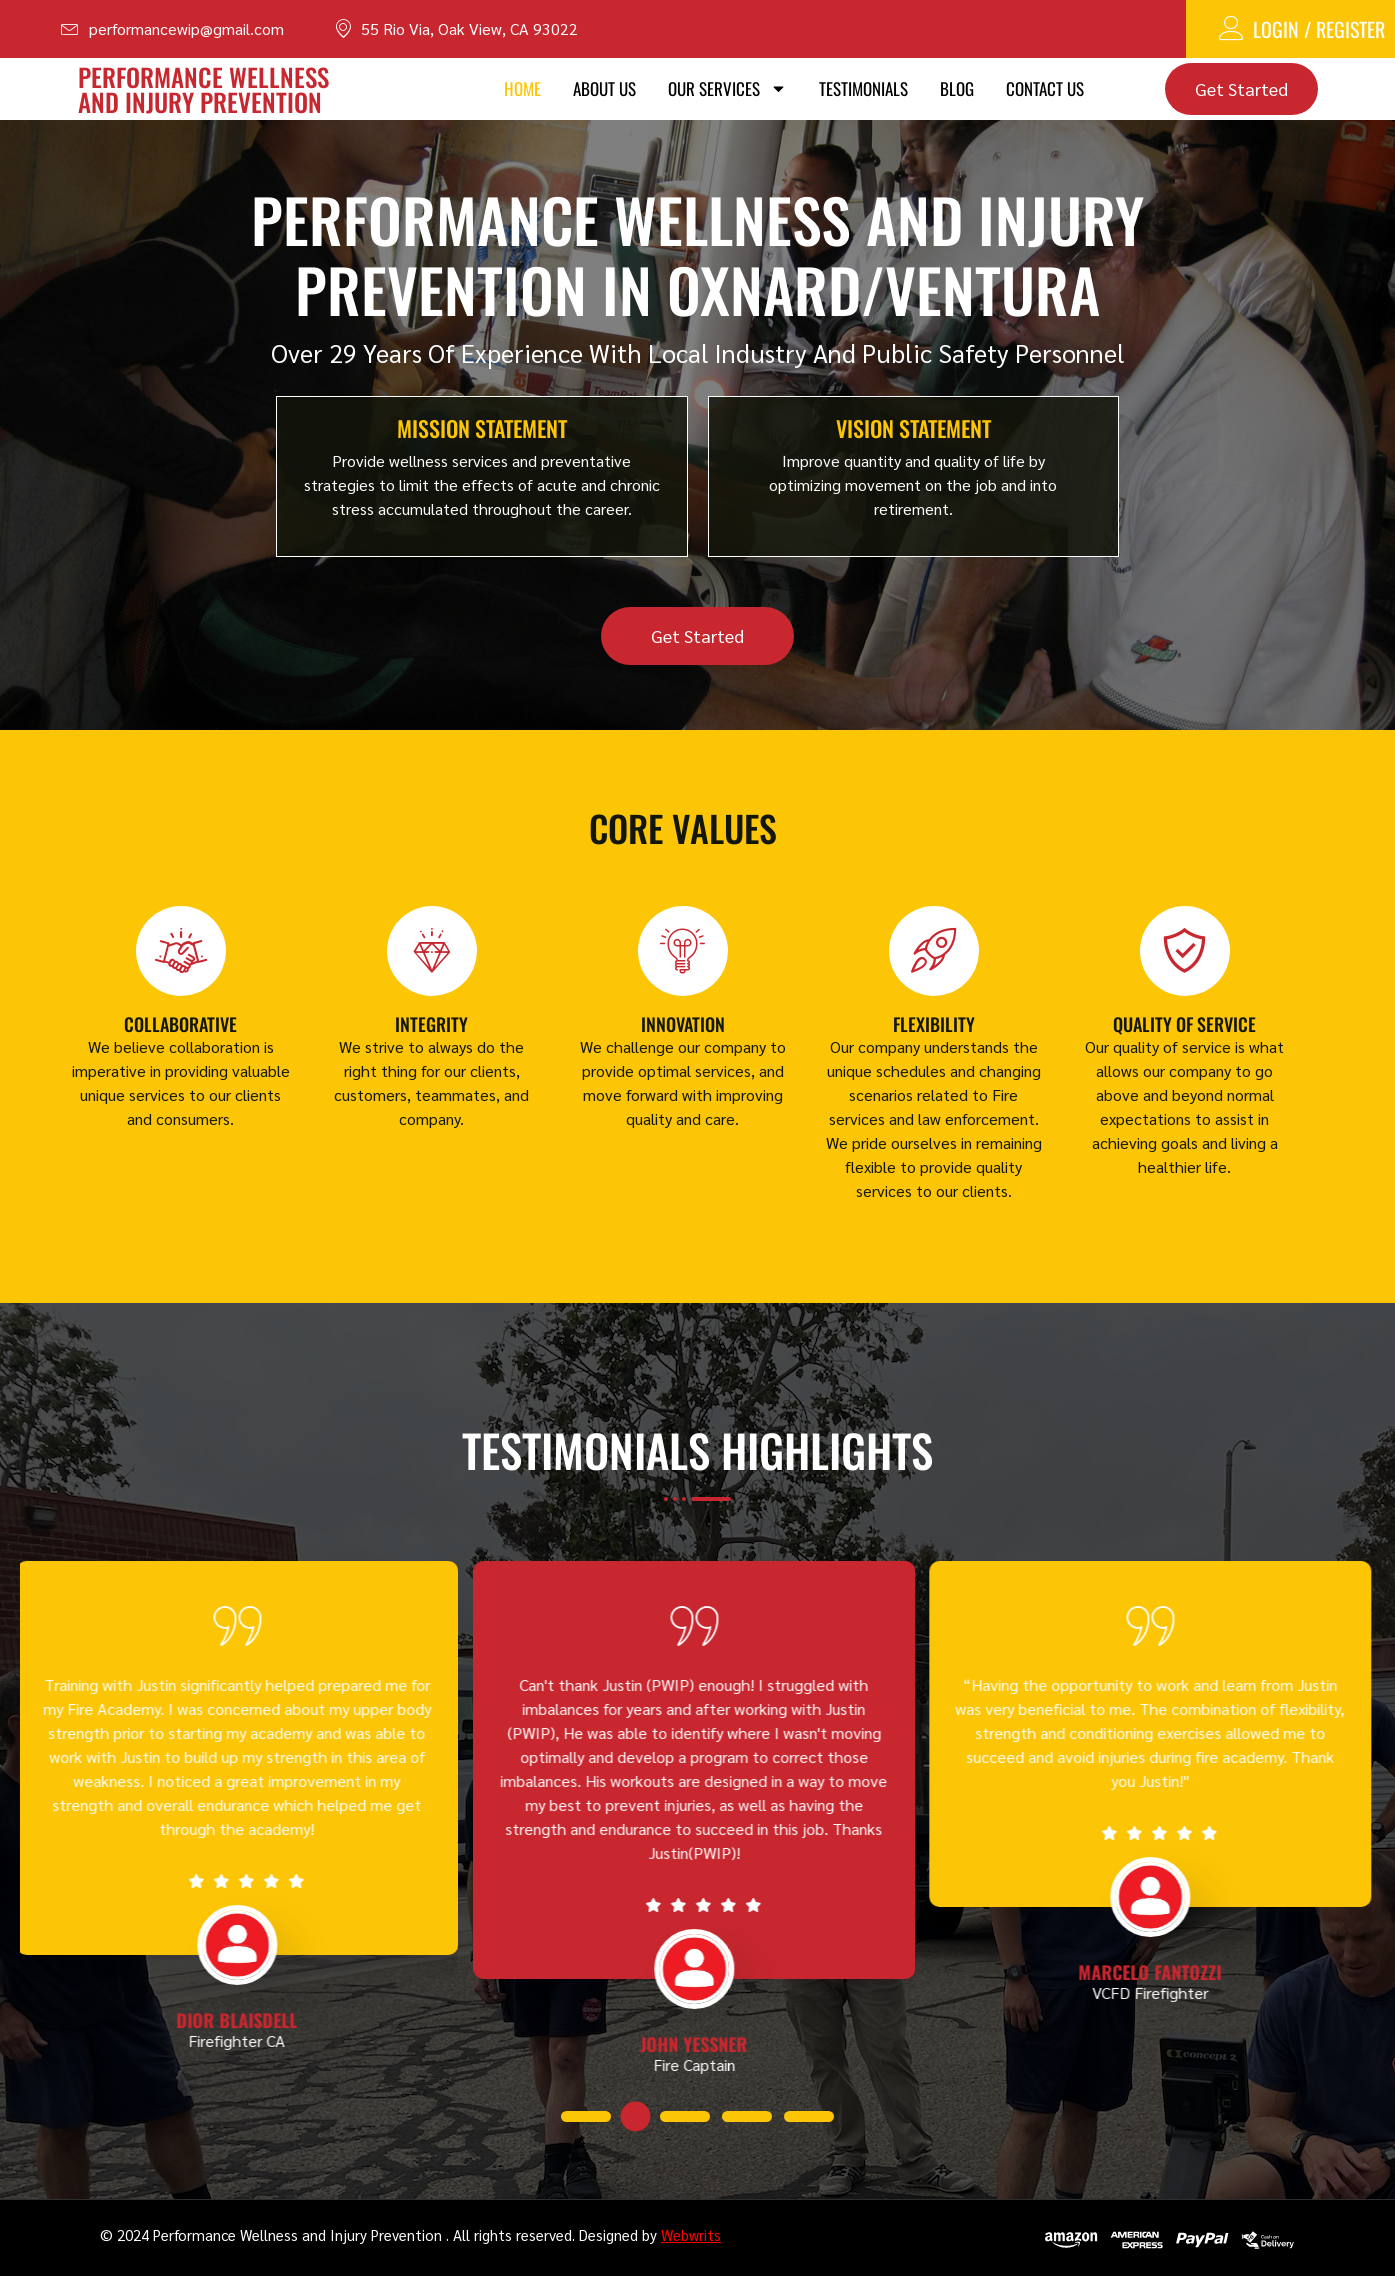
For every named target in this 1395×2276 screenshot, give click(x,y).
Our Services (727, 88)
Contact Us (1045, 88)
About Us (604, 88)
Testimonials (863, 88)
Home (522, 88)
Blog (957, 88)
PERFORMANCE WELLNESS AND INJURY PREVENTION (203, 89)
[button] (574, 2117)
